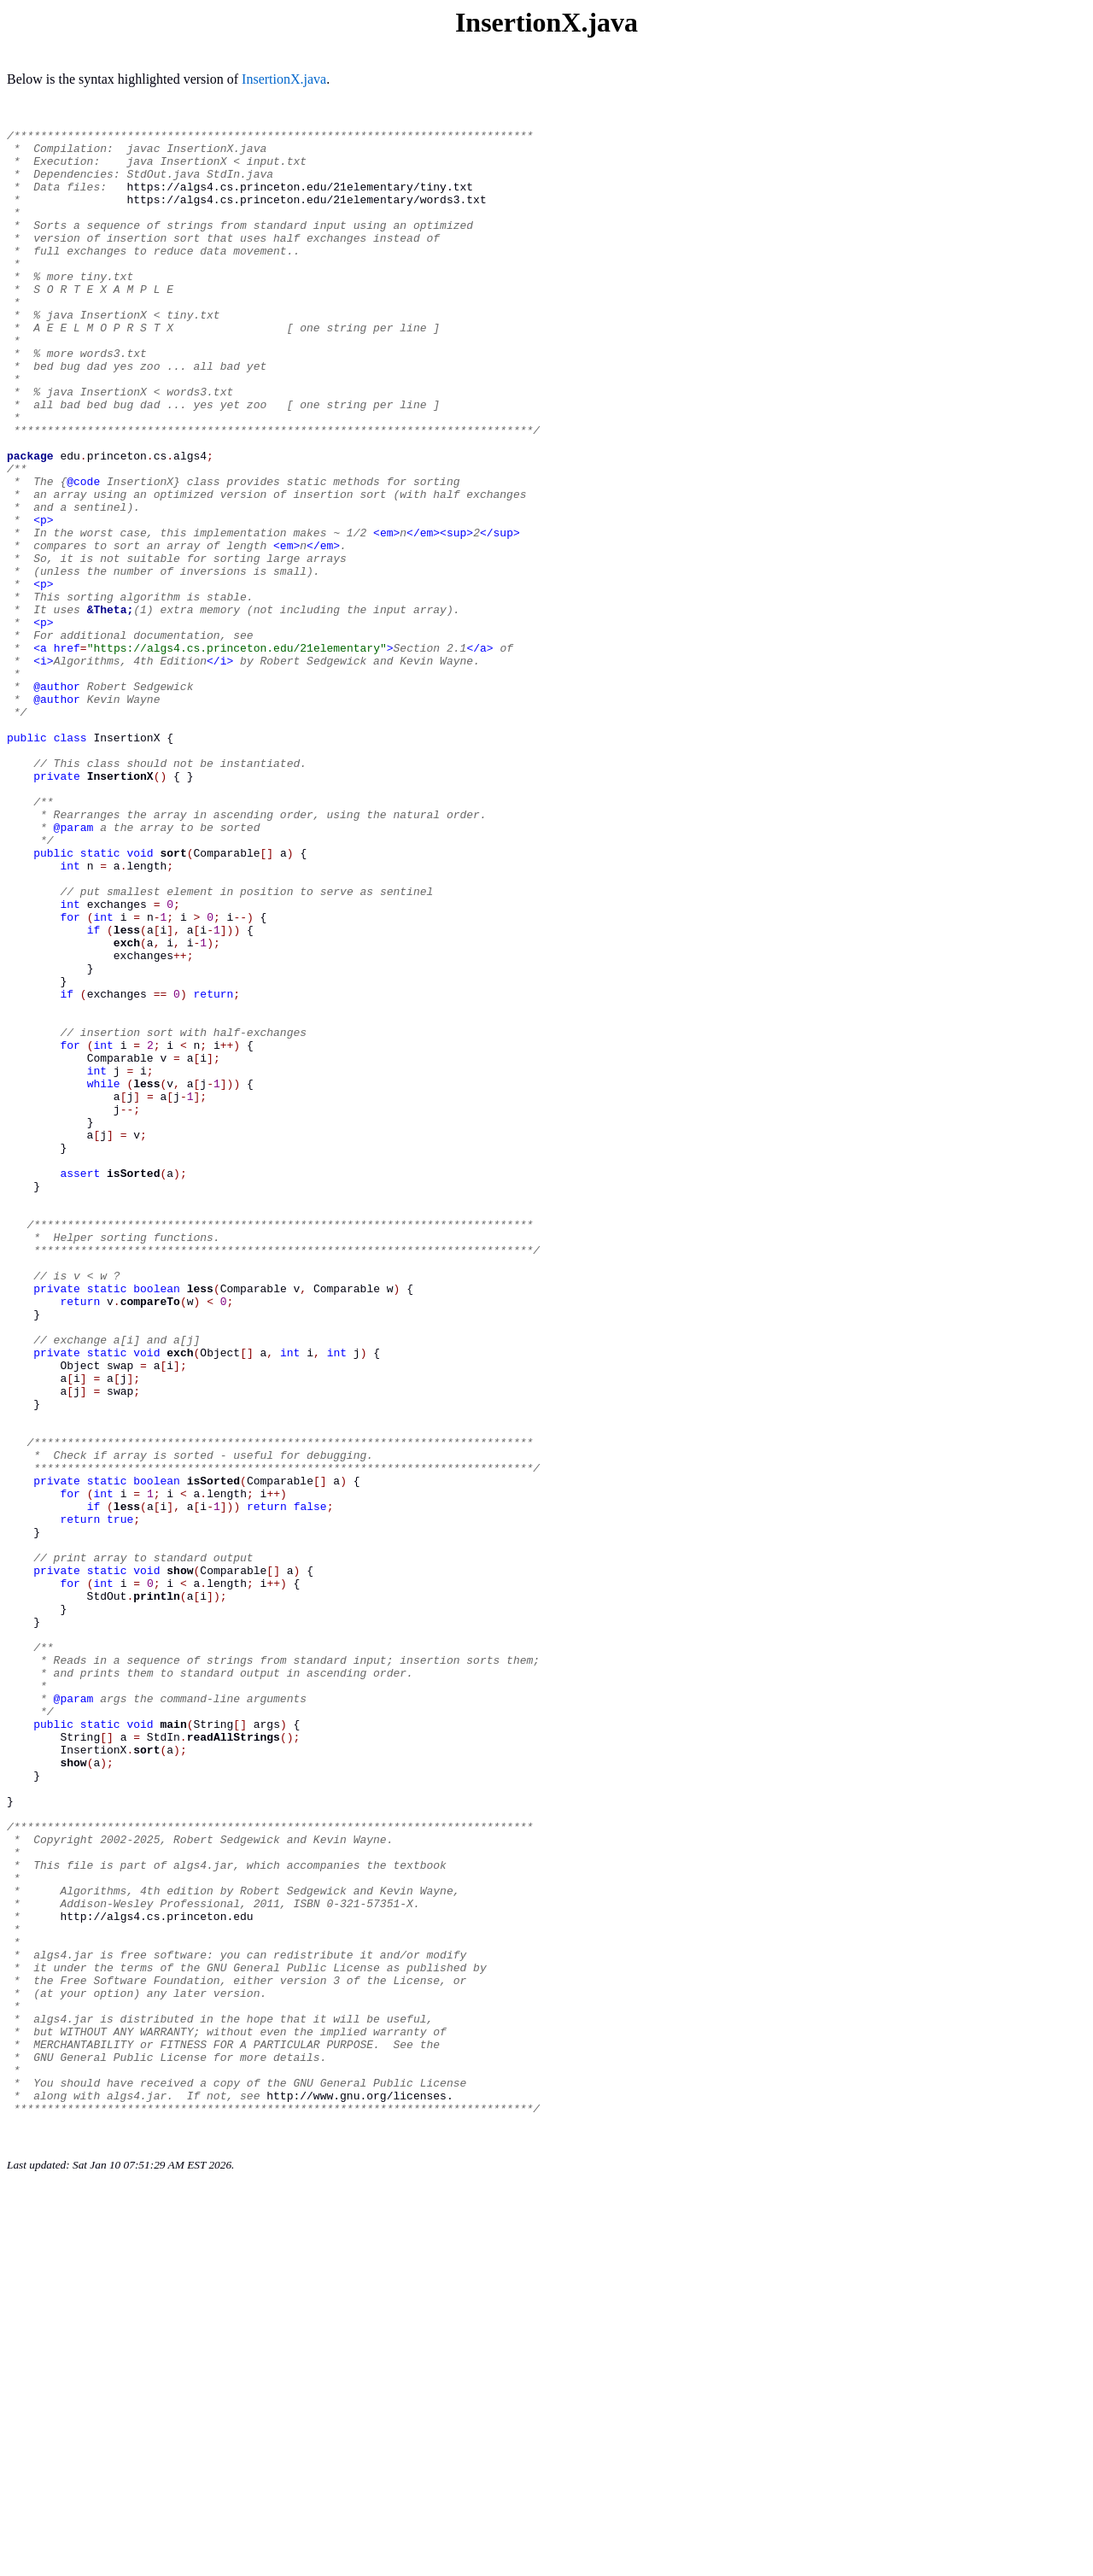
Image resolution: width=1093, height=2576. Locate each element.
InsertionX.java (284, 79)
